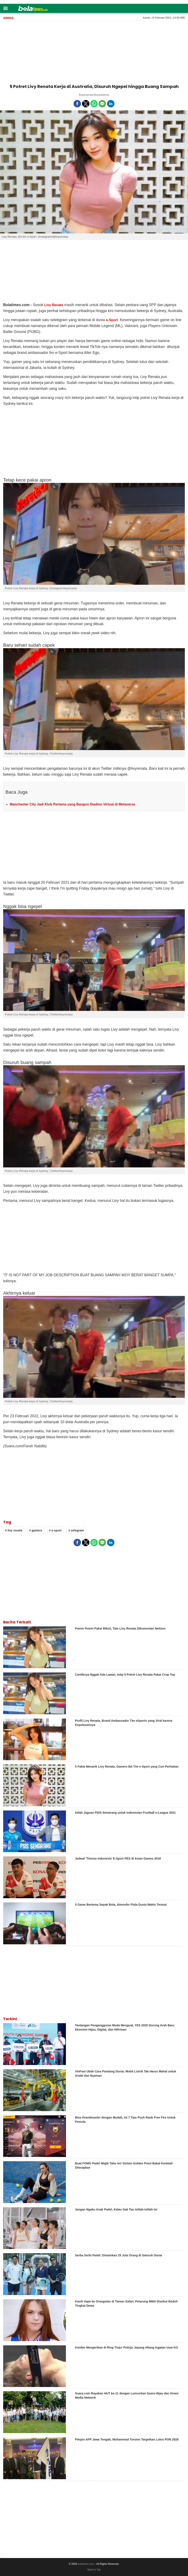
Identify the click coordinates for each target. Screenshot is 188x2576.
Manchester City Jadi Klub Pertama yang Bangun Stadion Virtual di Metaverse (72, 804)
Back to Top (93, 2569)
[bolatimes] (33, 9)
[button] (5, 8)
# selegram (76, 1530)
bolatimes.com (86, 2563)
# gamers (35, 1530)
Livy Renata (53, 305)
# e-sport (55, 1530)
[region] (94, 51)
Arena (8, 18)
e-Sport (112, 320)
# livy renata (13, 1530)
